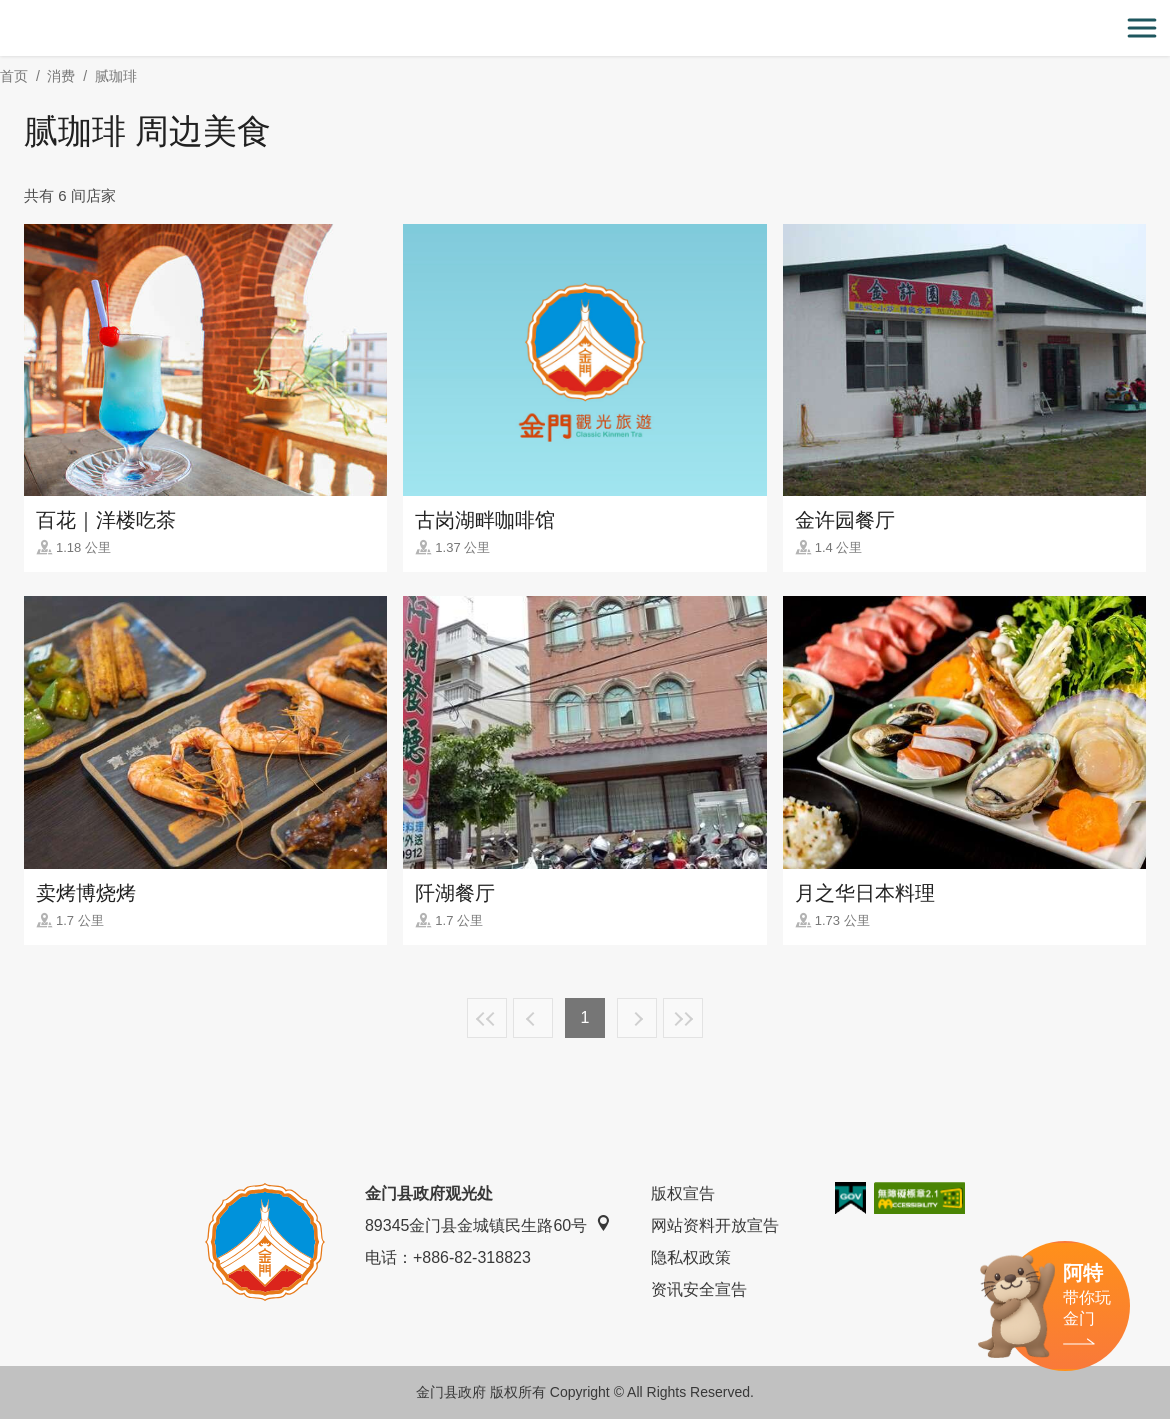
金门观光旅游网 (585, 28)
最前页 (487, 1018)
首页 (14, 76)
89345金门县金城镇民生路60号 (488, 1224)
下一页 (637, 1018)
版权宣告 (683, 1193)
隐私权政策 (691, 1257)
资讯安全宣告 (699, 1289)
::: (6, 11)
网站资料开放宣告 (715, 1225)
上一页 (533, 1018)
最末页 (683, 1018)
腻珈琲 (116, 76)
